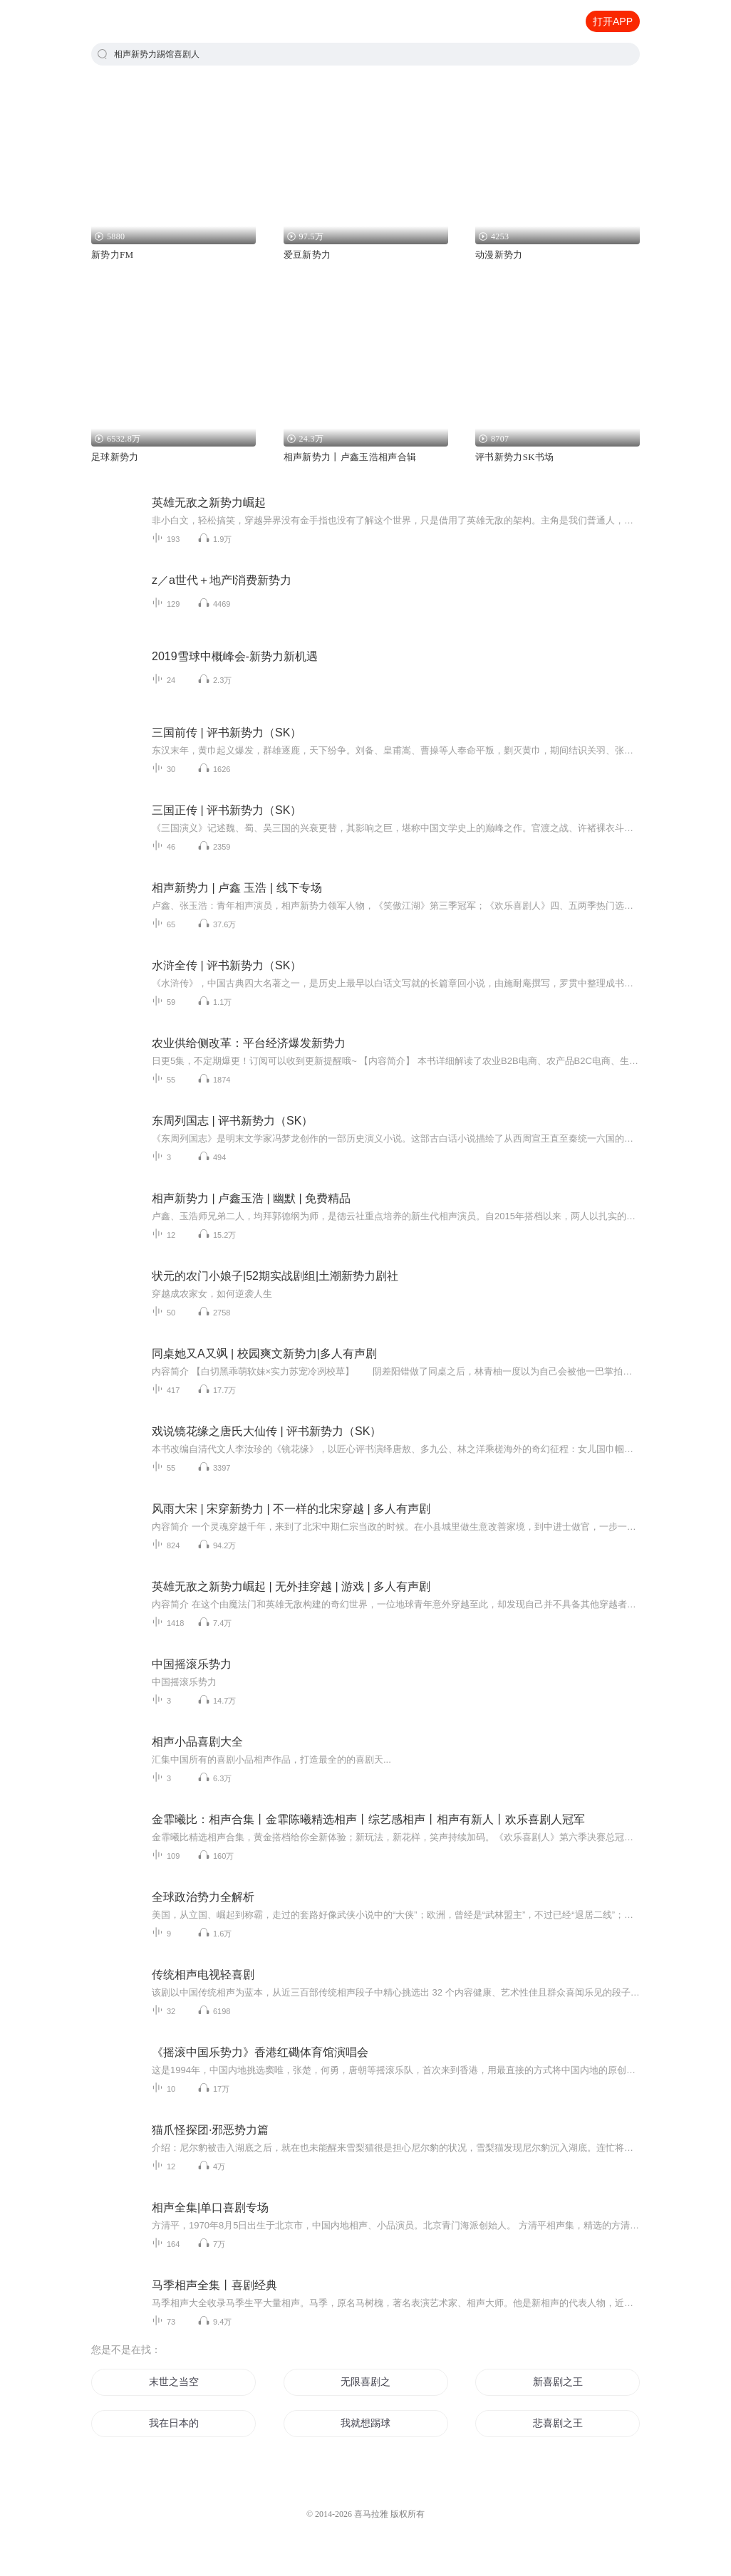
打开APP (613, 21)
